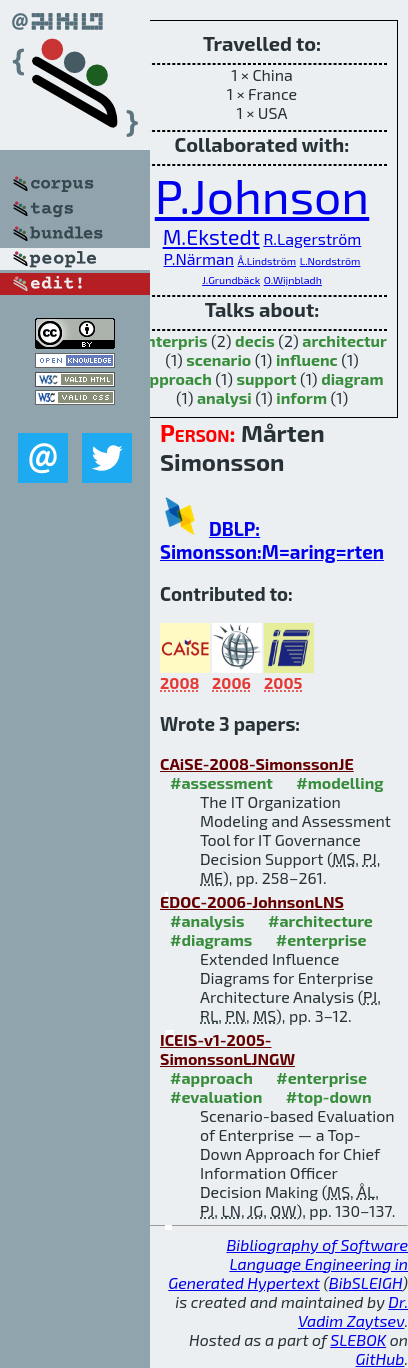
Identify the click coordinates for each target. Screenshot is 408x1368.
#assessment (221, 782)
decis (255, 340)
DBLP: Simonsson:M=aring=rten (272, 540)
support (266, 378)
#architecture (320, 920)
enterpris (172, 340)
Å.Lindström (267, 260)
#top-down (329, 1096)
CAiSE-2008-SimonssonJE (257, 763)
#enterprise (321, 939)
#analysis (207, 920)
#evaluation (216, 1096)
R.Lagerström (312, 238)
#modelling (339, 782)
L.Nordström (330, 260)
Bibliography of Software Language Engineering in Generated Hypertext (288, 1263)
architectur (344, 340)
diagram (352, 378)
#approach (211, 1077)
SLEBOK (358, 1339)
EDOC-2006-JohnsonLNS (252, 901)
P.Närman (199, 258)
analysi (224, 397)
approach (175, 378)
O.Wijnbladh (293, 279)
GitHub (380, 1358)
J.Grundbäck (231, 279)
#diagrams (211, 939)
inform (301, 397)
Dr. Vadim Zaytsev (353, 1311)
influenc (307, 359)
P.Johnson (262, 195)
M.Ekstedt (211, 236)
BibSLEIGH (365, 1282)
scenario (218, 359)
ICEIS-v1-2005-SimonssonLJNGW (227, 1049)
